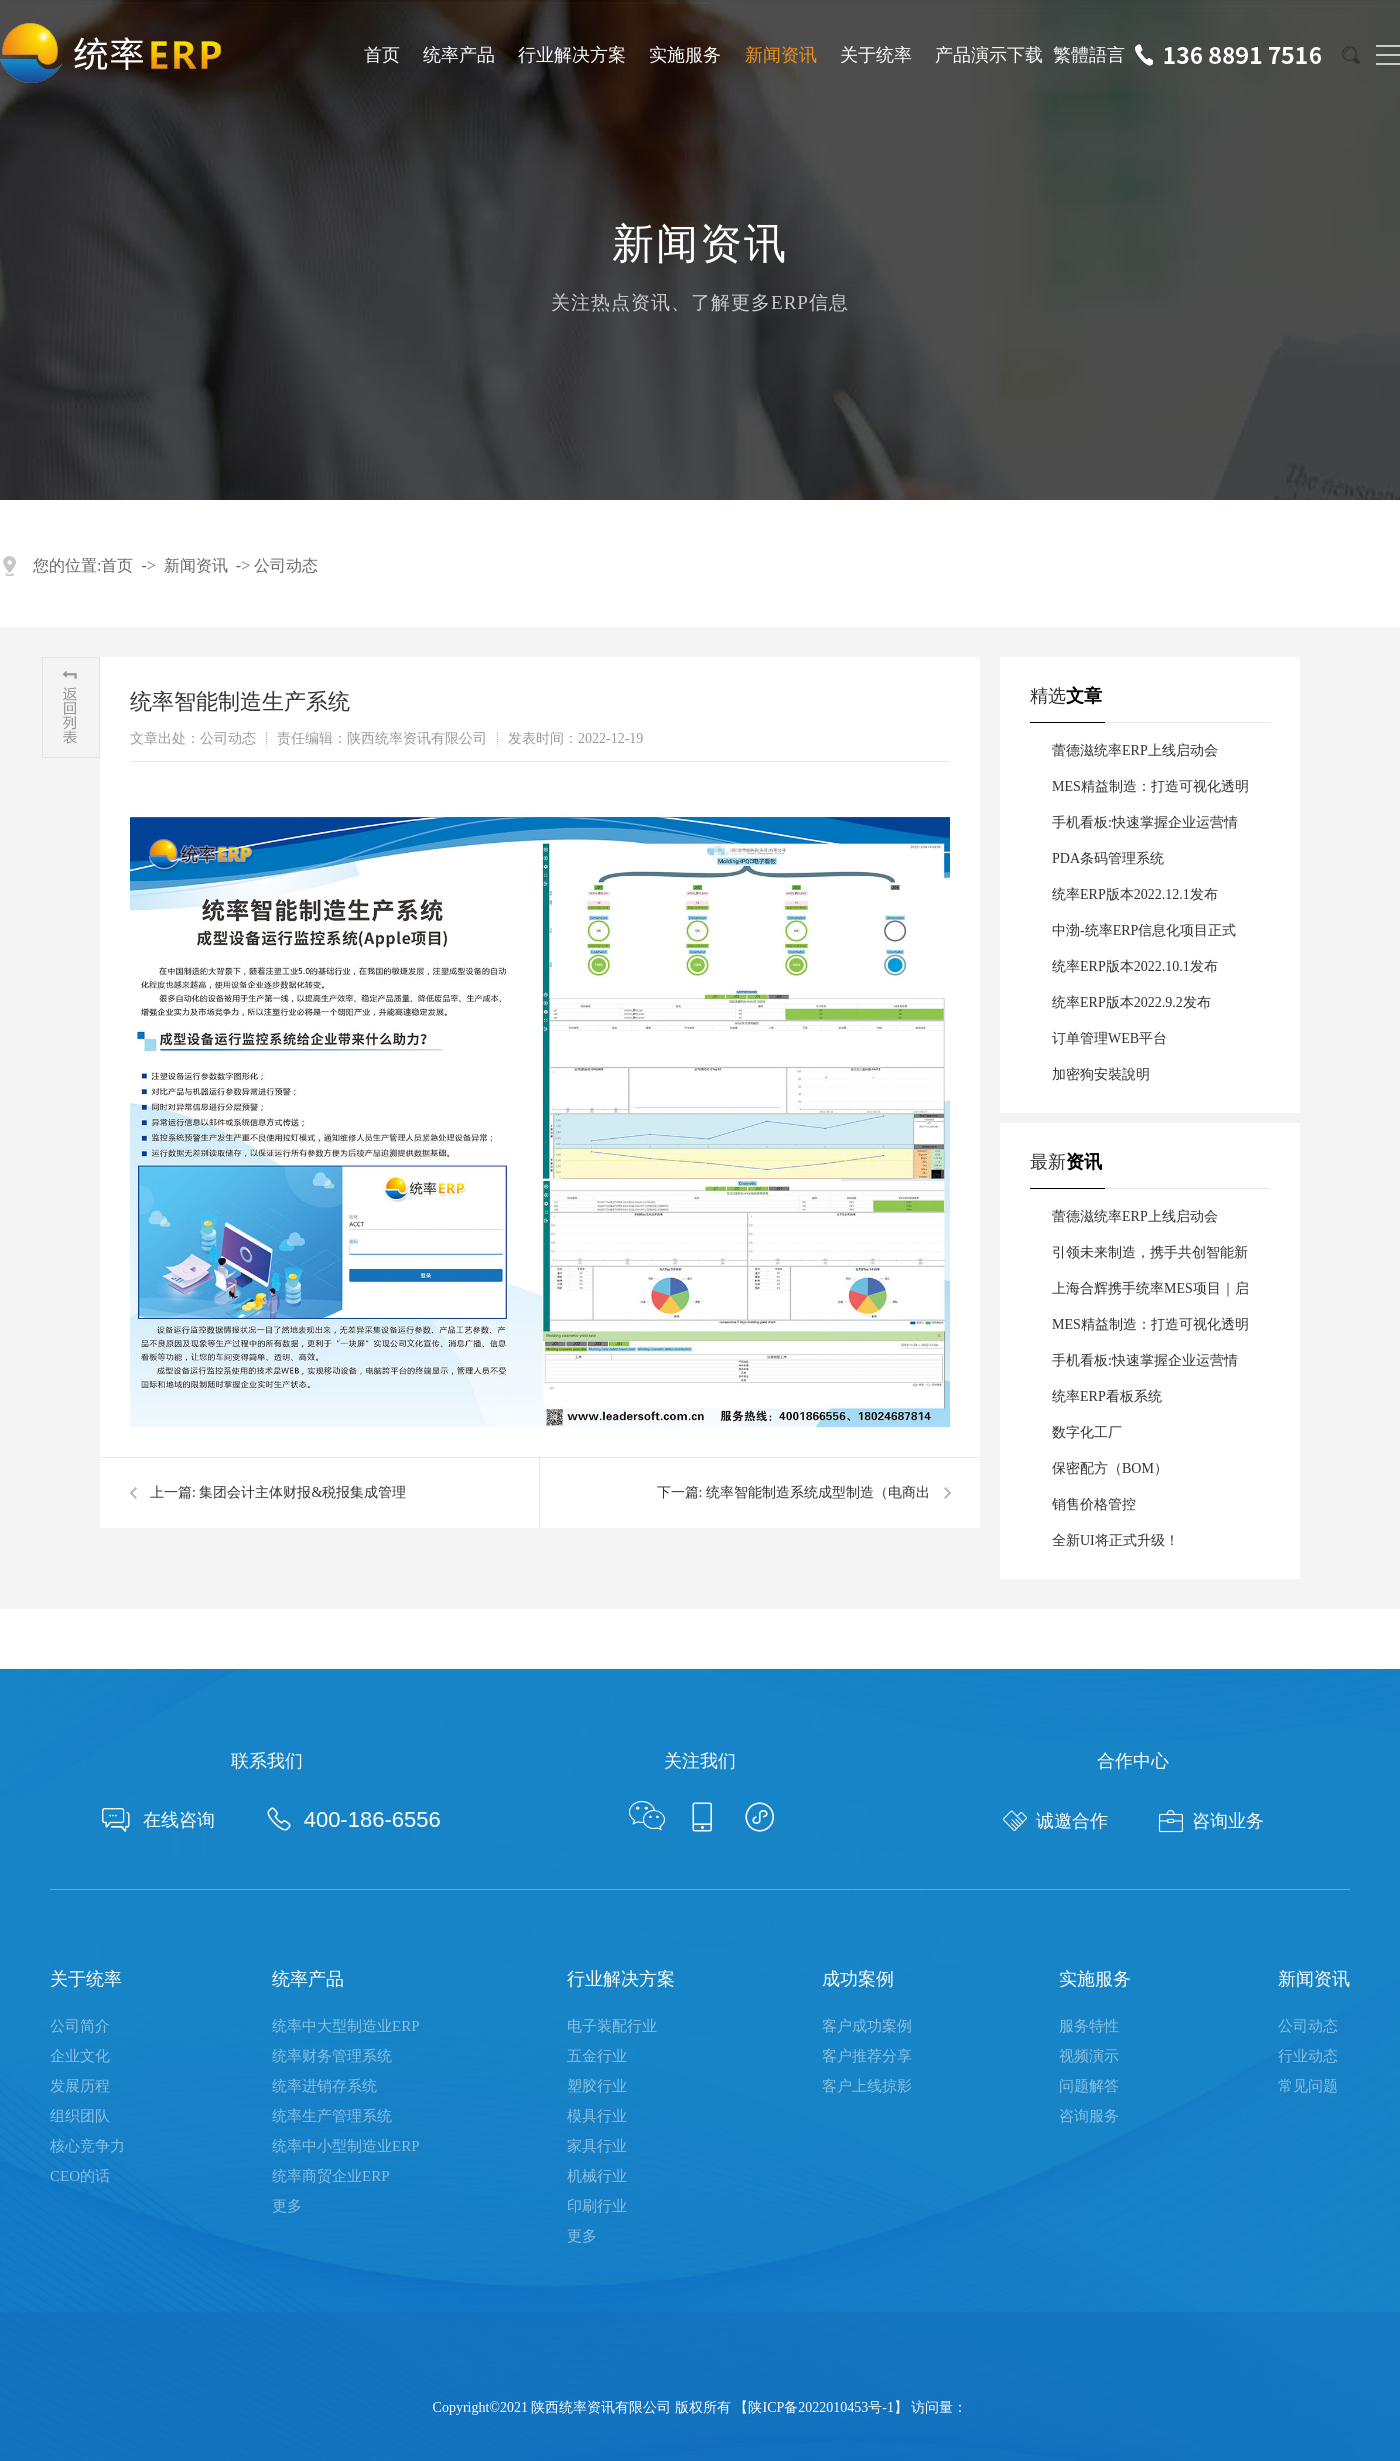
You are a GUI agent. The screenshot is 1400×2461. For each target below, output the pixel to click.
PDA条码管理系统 (1108, 858)
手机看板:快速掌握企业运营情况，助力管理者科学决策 (1145, 828)
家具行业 (597, 2146)
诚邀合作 (1055, 1821)
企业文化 (80, 2056)
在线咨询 (158, 1820)
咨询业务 (1211, 1821)
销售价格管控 (1094, 1504)
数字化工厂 (1087, 1432)
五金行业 (597, 2056)
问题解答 (1089, 2086)
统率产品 (459, 55)
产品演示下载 (989, 55)
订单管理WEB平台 (1109, 1038)
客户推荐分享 (867, 2056)
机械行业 (597, 2176)
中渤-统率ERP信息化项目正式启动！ (1144, 936)
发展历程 (80, 2086)
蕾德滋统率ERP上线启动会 (1135, 750)
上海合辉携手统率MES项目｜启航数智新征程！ (1150, 1294)
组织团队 (80, 2116)
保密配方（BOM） (1110, 1468)
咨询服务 (1089, 2116)
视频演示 (1089, 2056)
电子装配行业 (612, 2026)
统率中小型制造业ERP (346, 2146)
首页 (382, 55)
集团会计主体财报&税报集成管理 (302, 1492)
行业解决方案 (572, 55)
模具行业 (597, 2116)
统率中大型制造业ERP (346, 2026)
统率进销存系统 (324, 2086)
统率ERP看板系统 (1107, 1396)
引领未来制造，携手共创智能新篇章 (1150, 1258)
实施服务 (685, 55)
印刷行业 (597, 2206)
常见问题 (1308, 2086)
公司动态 (286, 565)
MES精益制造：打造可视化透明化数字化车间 (1150, 792)
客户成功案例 (867, 2026)
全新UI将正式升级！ (1115, 1540)
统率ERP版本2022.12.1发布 (1135, 894)
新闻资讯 (781, 55)
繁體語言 (1089, 55)
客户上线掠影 (867, 2086)
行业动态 (1308, 2056)
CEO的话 (80, 2176)
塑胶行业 (597, 2086)
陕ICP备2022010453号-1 (820, 2407)
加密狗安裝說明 (1101, 1074)
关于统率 (876, 55)
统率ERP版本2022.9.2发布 (1131, 1002)
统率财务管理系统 (332, 2056)
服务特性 (1089, 2026)
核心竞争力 (87, 2146)
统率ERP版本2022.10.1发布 (1135, 966)
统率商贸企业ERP (331, 2176)
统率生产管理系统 (332, 2116)
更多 (287, 2206)
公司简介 (80, 2026)
